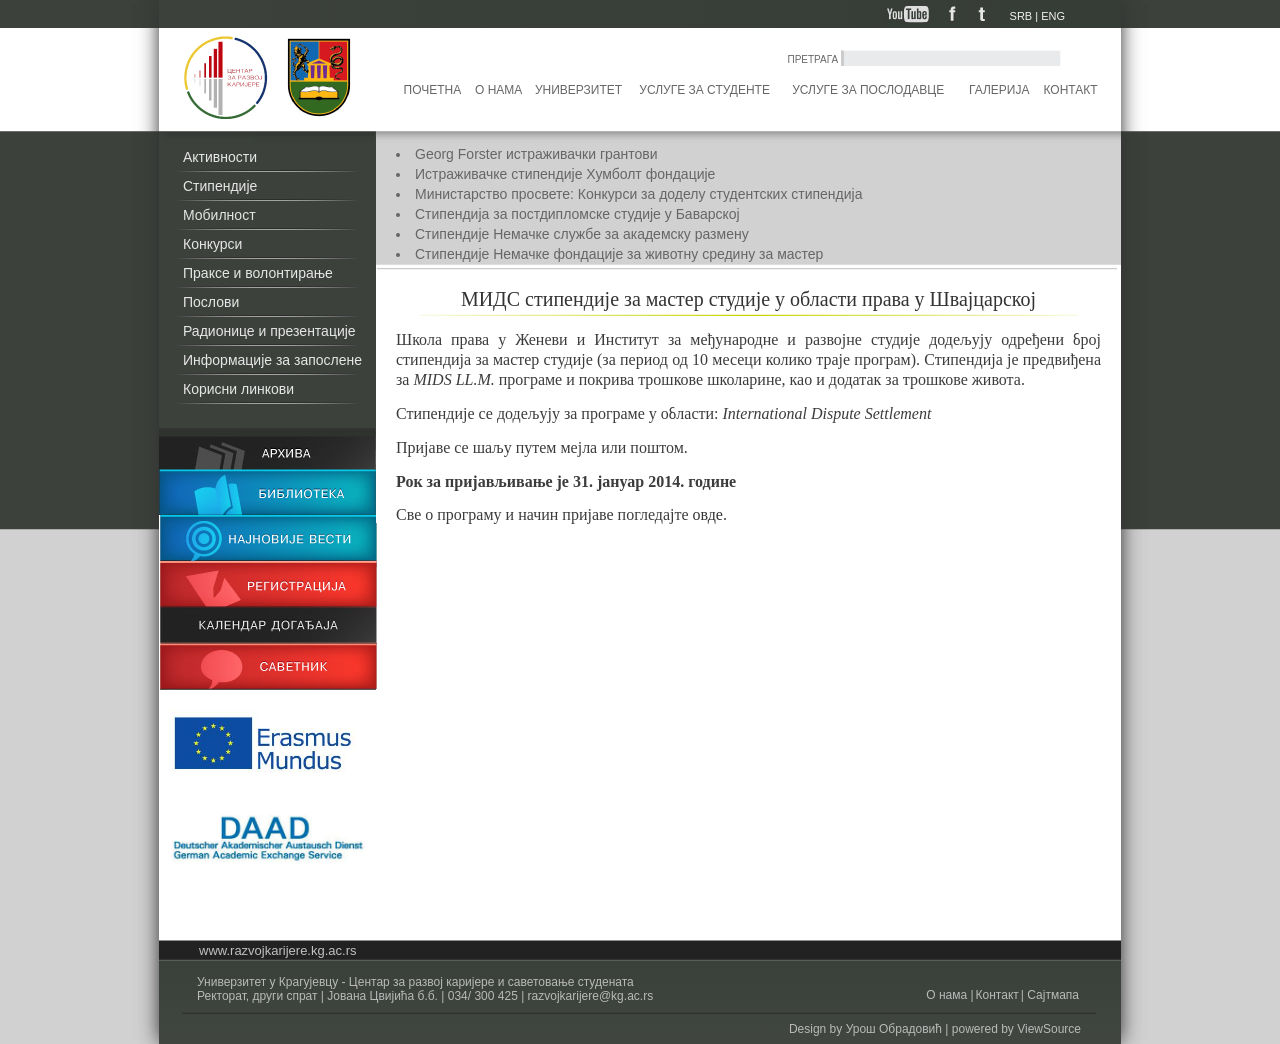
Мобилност (219, 215)
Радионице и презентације (269, 331)
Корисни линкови (238, 389)
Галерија (999, 90)
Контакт (1071, 90)
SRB (1021, 16)
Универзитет (578, 90)
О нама (498, 90)
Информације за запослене (272, 360)
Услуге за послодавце (868, 90)
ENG (1053, 16)
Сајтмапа (1051, 995)
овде (708, 514)
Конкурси (212, 244)
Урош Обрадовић (894, 1029)
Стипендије (220, 186)
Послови (211, 302)
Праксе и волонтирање (258, 273)
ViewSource (1049, 1029)
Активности (220, 157)
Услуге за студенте (704, 90)
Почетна (433, 90)
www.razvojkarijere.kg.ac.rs (278, 950)
